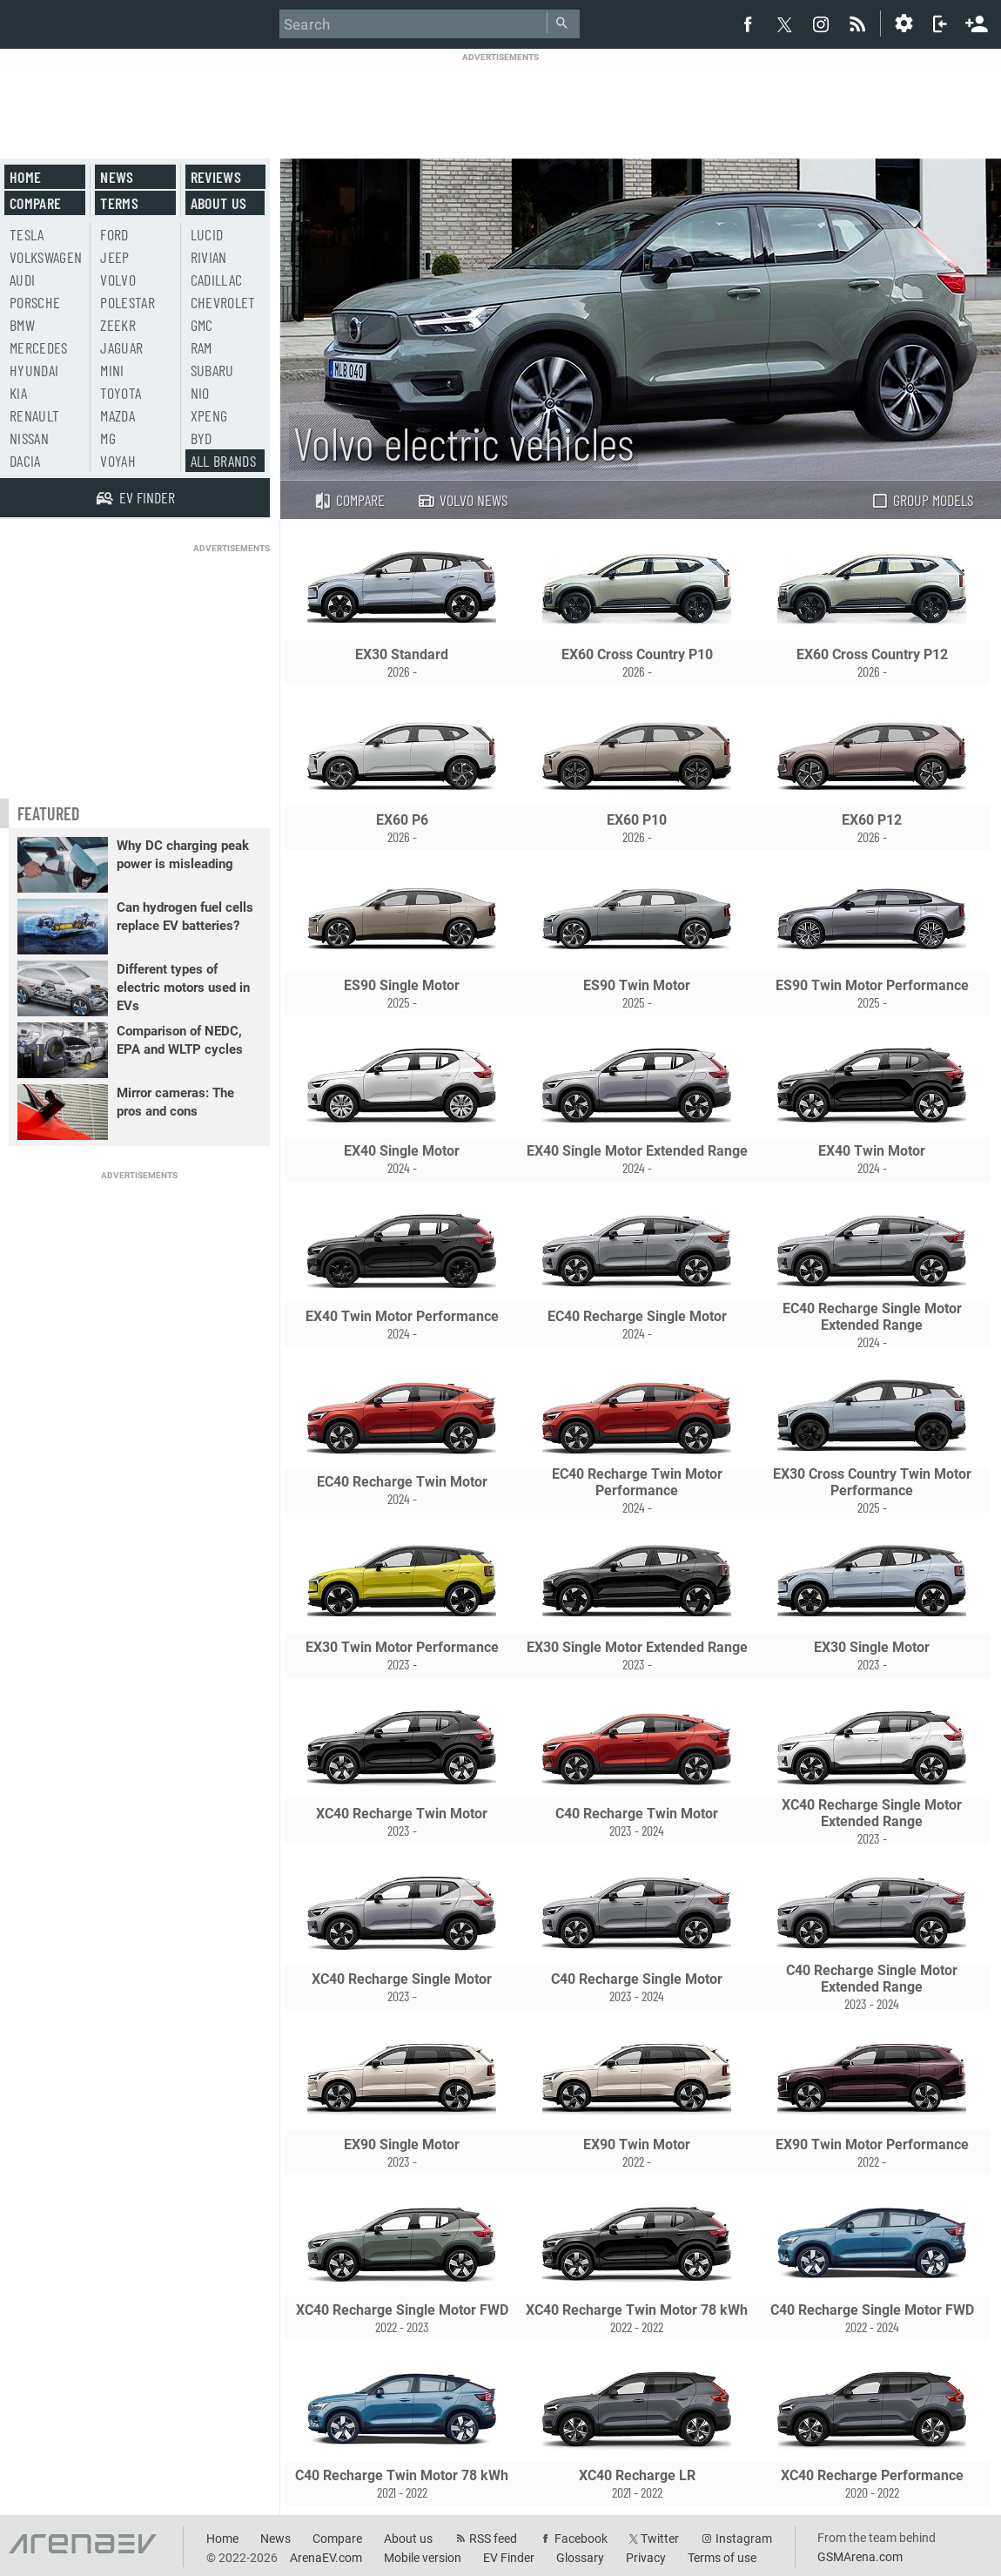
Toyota (120, 392)
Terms (119, 202)
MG (108, 438)
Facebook (581, 2539)
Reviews (216, 176)
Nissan (29, 438)
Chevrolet (223, 302)
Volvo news (462, 499)
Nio (200, 392)
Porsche (35, 302)
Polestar (127, 302)
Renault (34, 415)
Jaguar (121, 347)
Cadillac (217, 279)
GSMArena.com (860, 2557)
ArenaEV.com (326, 2558)
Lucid (207, 234)
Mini (112, 370)
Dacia (25, 460)
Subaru (212, 370)
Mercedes (39, 347)
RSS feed (493, 2539)
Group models (921, 499)
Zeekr (118, 324)
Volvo (118, 279)
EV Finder (508, 2558)
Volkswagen (46, 256)
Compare (349, 499)
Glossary (580, 2558)
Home (25, 176)
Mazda (117, 415)
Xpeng (209, 415)
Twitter (660, 2539)
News (116, 176)
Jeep (114, 256)
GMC (202, 324)
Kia (18, 392)
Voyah (118, 460)
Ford (114, 234)
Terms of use (722, 2558)
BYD (201, 438)
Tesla (27, 234)
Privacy (646, 2558)
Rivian (209, 256)
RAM (201, 347)
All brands (224, 460)
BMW (22, 324)
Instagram (743, 2539)
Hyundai (34, 370)
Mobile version (422, 2558)
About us (219, 202)
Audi (22, 279)
